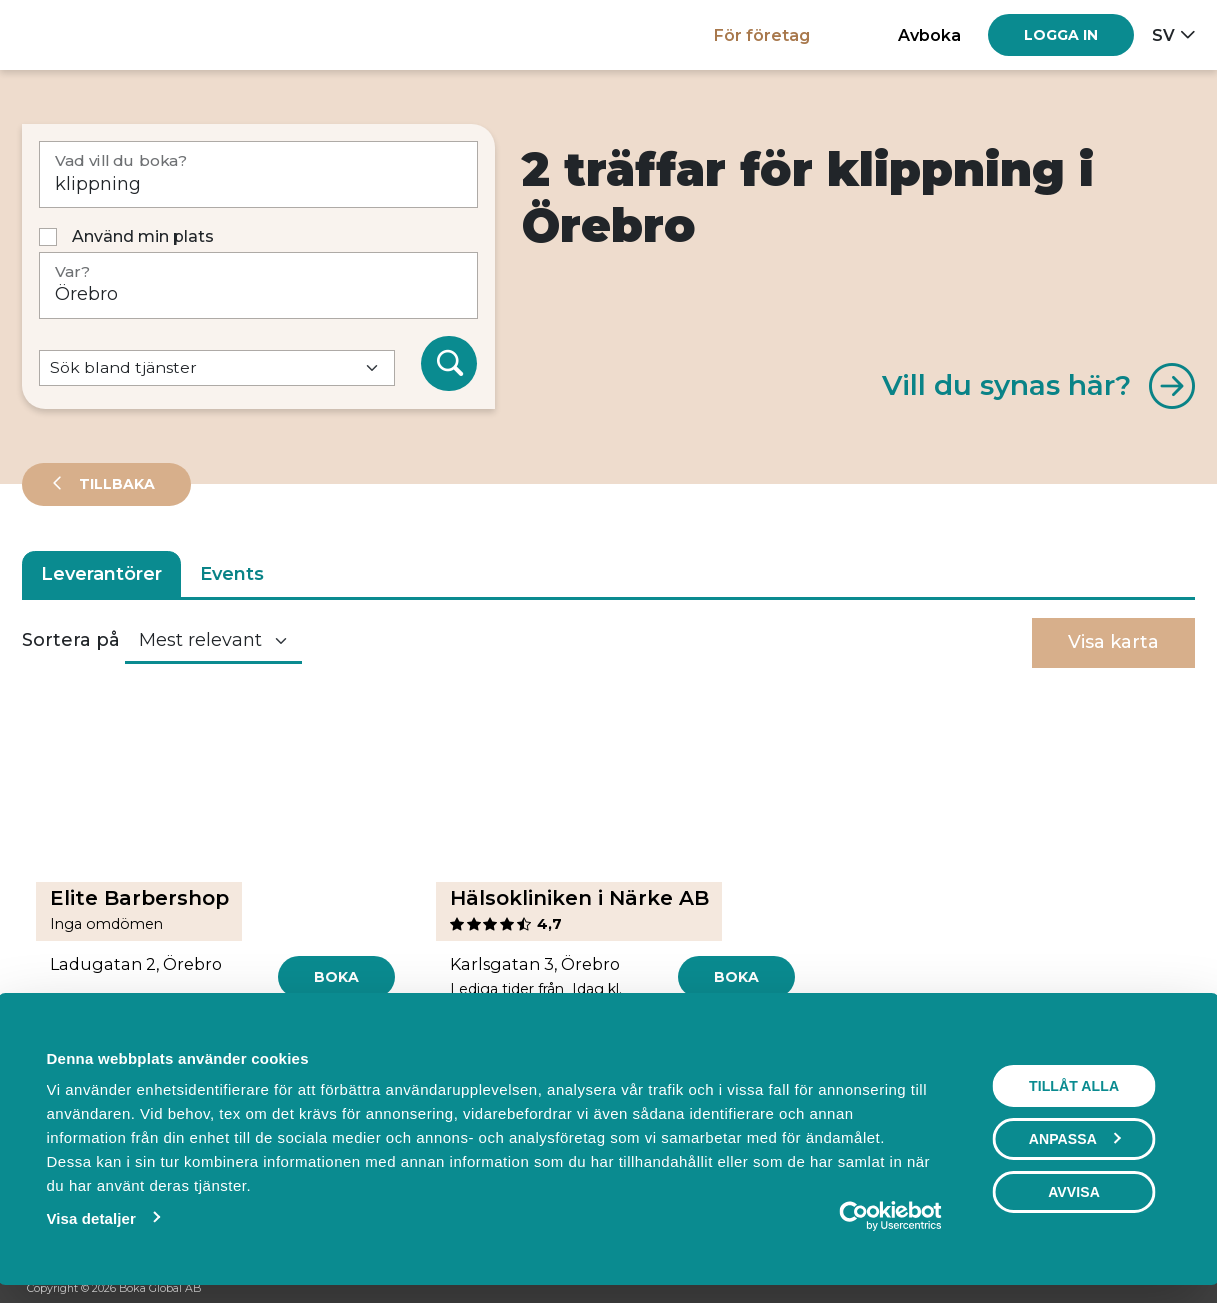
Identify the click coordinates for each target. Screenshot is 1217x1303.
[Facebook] (1104, 1289)
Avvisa (1077, 1192)
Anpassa (1078, 1139)
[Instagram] (1142, 1289)
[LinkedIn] (1180, 1289)
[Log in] (1061, 35)
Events (232, 574)
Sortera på (71, 640)
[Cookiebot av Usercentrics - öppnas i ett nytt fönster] (857, 1216)
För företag (762, 35)
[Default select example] (217, 368)
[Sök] (449, 364)
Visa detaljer (87, 1218)
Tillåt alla (1077, 1086)
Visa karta (1113, 642)
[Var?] (258, 285)
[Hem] (91, 34)
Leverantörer (101, 574)
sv (1163, 35)
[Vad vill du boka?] (258, 174)
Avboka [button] (929, 35)
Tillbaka (115, 484)
